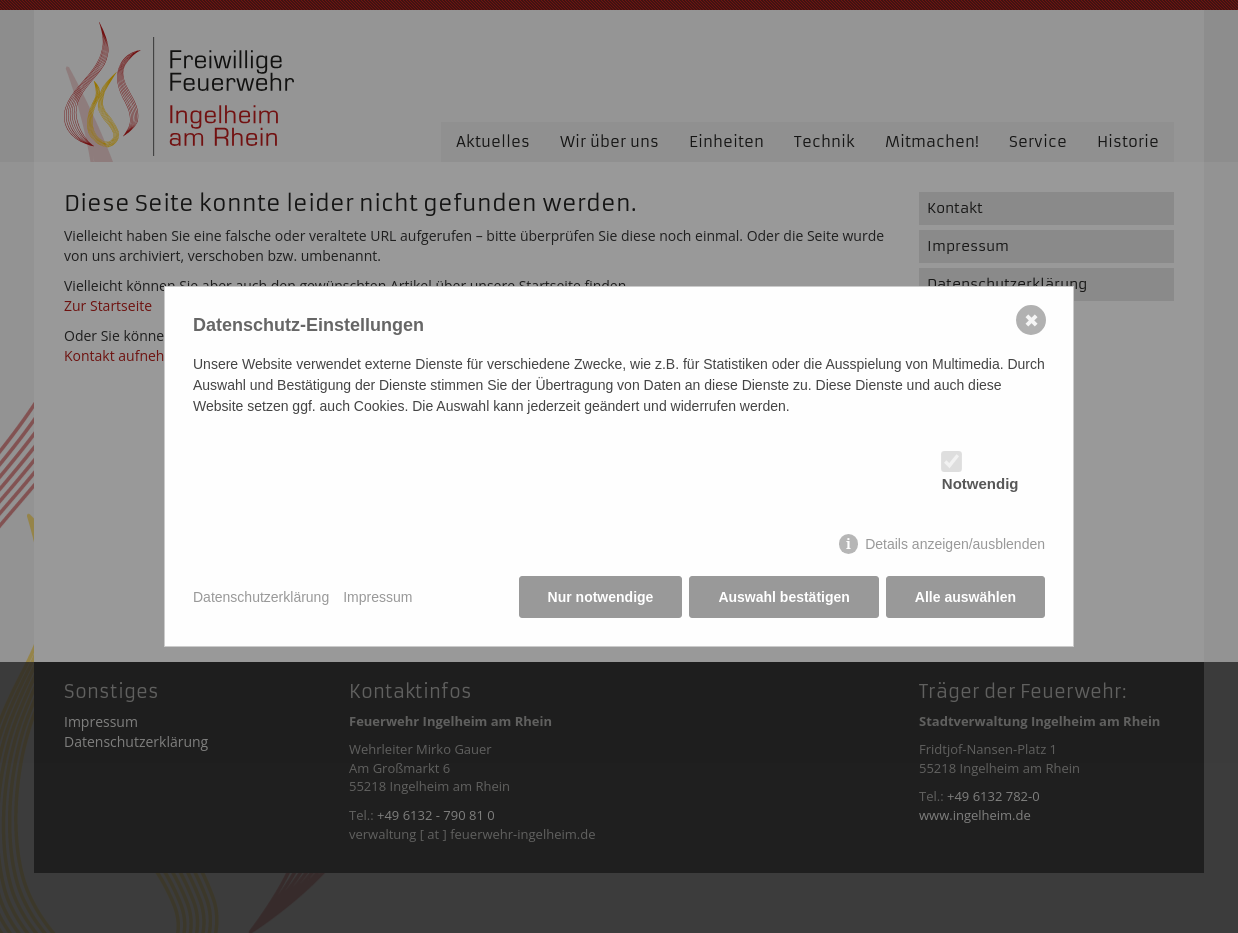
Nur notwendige (601, 597)
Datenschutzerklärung (261, 597)
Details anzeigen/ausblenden (955, 544)
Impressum (377, 597)
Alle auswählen (965, 597)
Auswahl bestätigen (783, 597)
